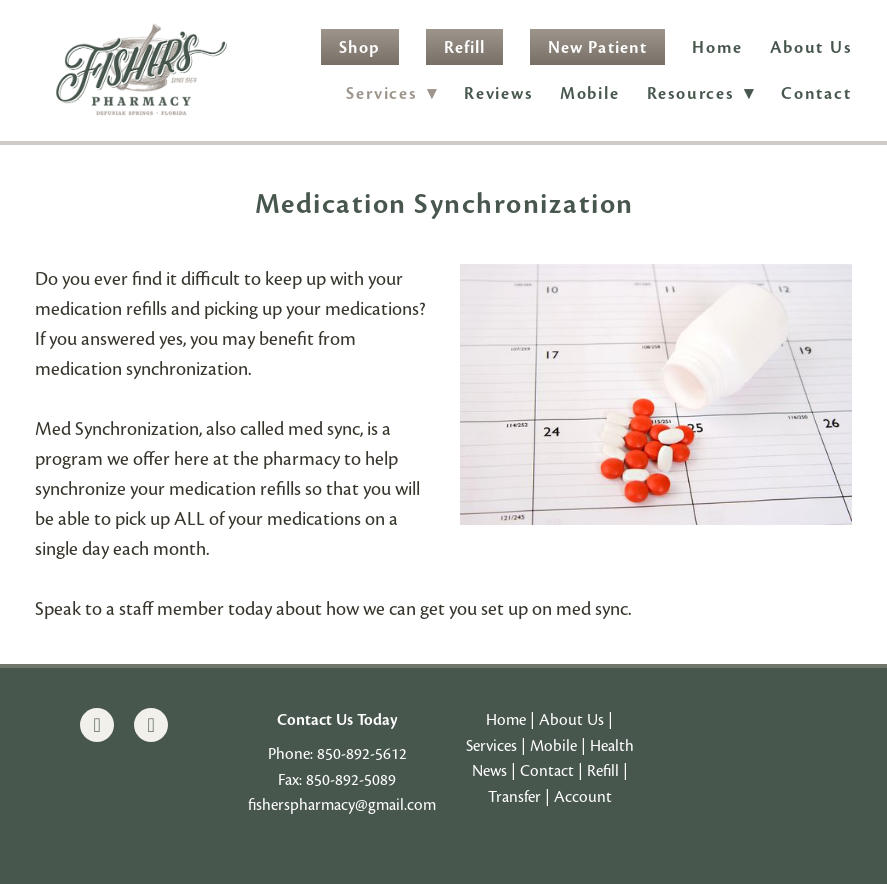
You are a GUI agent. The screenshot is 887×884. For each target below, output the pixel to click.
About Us (810, 47)
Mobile (590, 93)
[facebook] (97, 725)
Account (583, 797)
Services (491, 746)
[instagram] (151, 725)
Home (717, 47)
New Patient (597, 47)
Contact (816, 93)
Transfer (514, 797)
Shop (359, 47)
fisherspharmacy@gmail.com (342, 805)
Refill (464, 47)
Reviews (498, 93)
